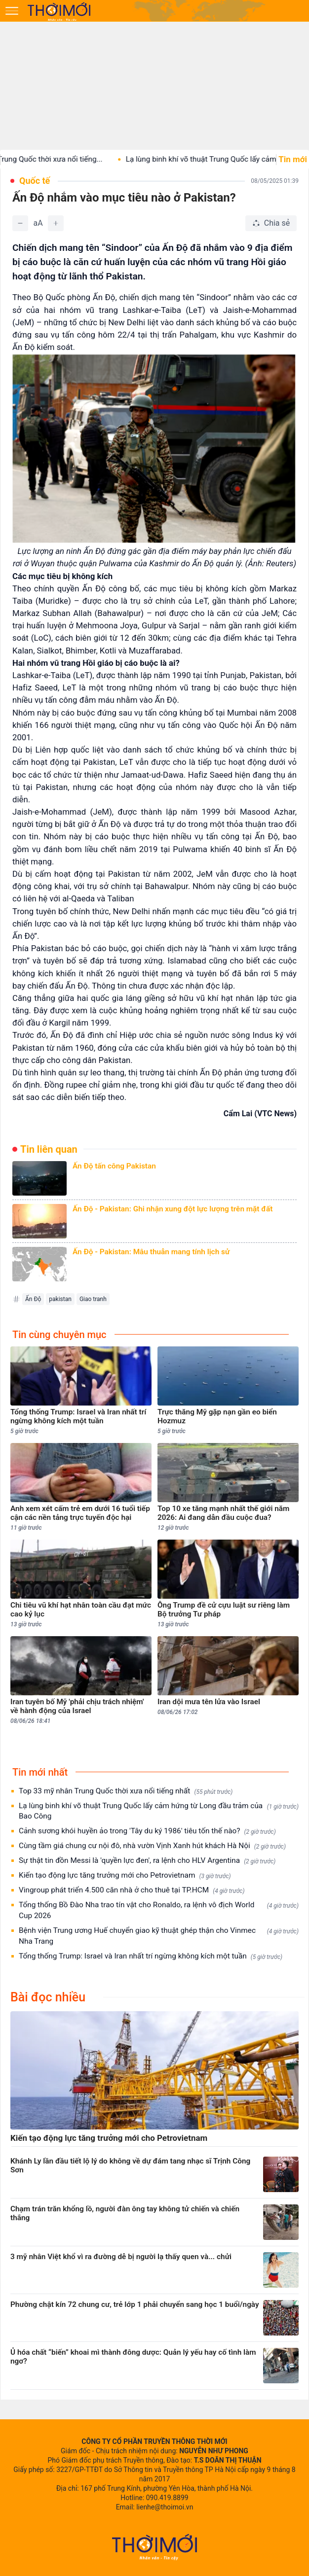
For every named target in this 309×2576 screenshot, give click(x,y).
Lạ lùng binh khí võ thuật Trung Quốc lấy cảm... (215, 159)
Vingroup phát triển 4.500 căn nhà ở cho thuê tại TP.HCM (131, 1890)
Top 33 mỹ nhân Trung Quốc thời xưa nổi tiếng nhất (125, 1791)
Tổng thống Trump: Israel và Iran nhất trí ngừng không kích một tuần (150, 1956)
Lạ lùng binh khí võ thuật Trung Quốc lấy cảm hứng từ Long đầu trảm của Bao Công (159, 1811)
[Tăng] (56, 223)
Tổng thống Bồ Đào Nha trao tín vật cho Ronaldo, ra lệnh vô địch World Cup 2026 (159, 1910)
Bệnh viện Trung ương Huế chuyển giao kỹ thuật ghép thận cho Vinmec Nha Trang (159, 1936)
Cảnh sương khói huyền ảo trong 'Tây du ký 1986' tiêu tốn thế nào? (147, 1831)
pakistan (60, 1299)
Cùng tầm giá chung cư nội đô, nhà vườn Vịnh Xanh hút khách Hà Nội (152, 1846)
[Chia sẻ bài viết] (271, 223)
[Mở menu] (12, 11)
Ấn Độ (33, 1299)
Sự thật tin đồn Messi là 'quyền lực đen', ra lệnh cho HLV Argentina (147, 1860)
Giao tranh (93, 1299)
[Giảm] (20, 223)
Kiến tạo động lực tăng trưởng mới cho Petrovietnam (125, 1875)
